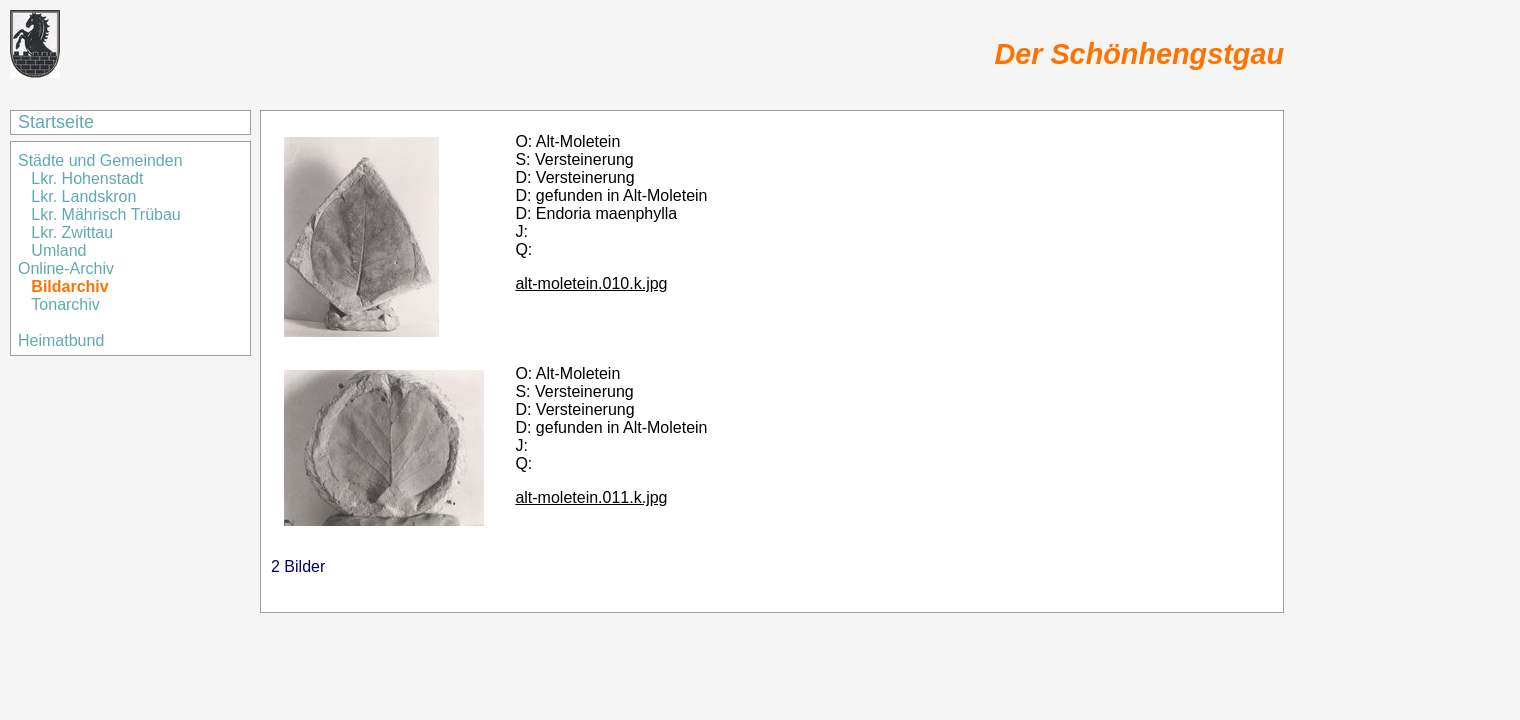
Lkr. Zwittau (72, 232)
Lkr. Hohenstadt (87, 178)
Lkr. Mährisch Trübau (105, 214)
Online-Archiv (66, 268)
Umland (58, 250)
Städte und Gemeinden (102, 160)
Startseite (56, 122)
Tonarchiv (65, 304)
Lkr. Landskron (83, 196)
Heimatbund (61, 340)
